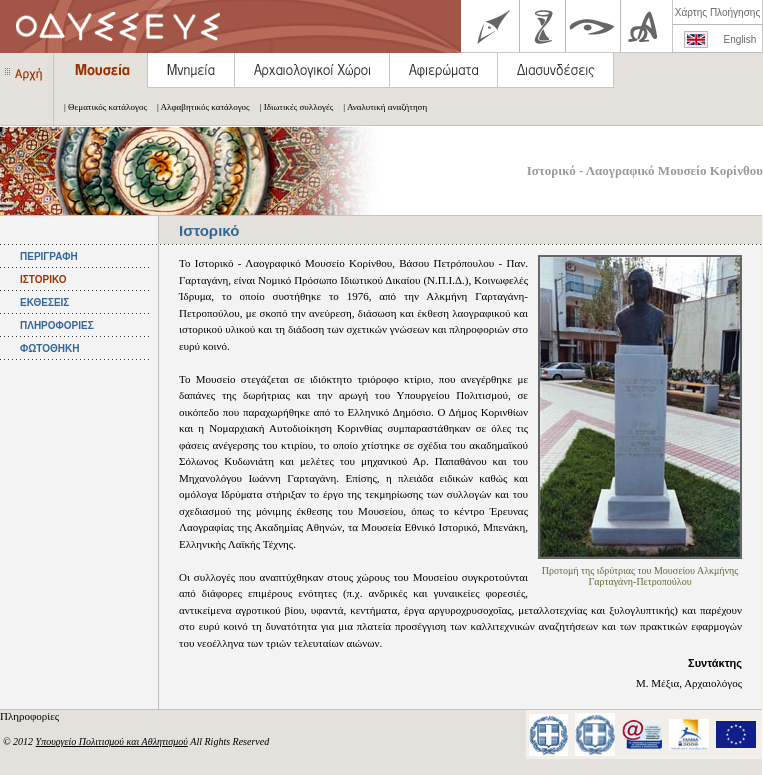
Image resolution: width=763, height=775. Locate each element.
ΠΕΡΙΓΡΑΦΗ (49, 256)
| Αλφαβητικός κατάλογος (198, 107)
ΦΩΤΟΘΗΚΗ (49, 348)
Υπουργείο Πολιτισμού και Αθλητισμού (112, 741)
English (740, 39)
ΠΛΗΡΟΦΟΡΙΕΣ (57, 325)
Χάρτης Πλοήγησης (717, 12)
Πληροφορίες (31, 716)
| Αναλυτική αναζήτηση (380, 107)
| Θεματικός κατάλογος (100, 107)
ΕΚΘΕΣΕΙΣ (44, 302)
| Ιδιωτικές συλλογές (292, 107)
